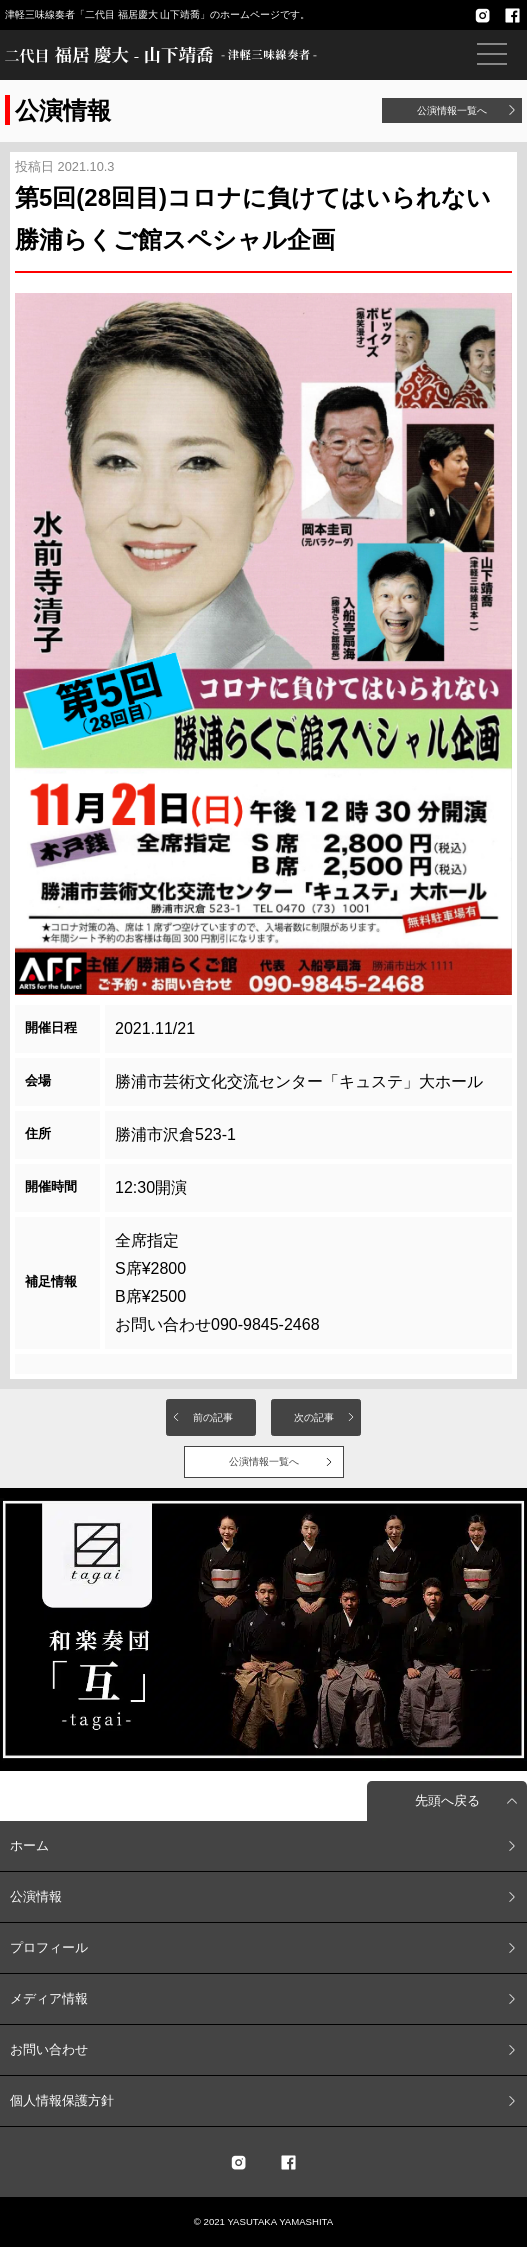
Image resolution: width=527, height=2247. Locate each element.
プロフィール (49, 1947)
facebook (512, 15)
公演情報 (36, 1896)
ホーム (29, 1845)
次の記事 (314, 1417)
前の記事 (213, 1417)
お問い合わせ (49, 2049)
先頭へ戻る (447, 1800)
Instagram (482, 15)
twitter (239, 2162)
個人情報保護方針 (62, 2100)
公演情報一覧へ (452, 110)
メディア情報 (49, 1998)
